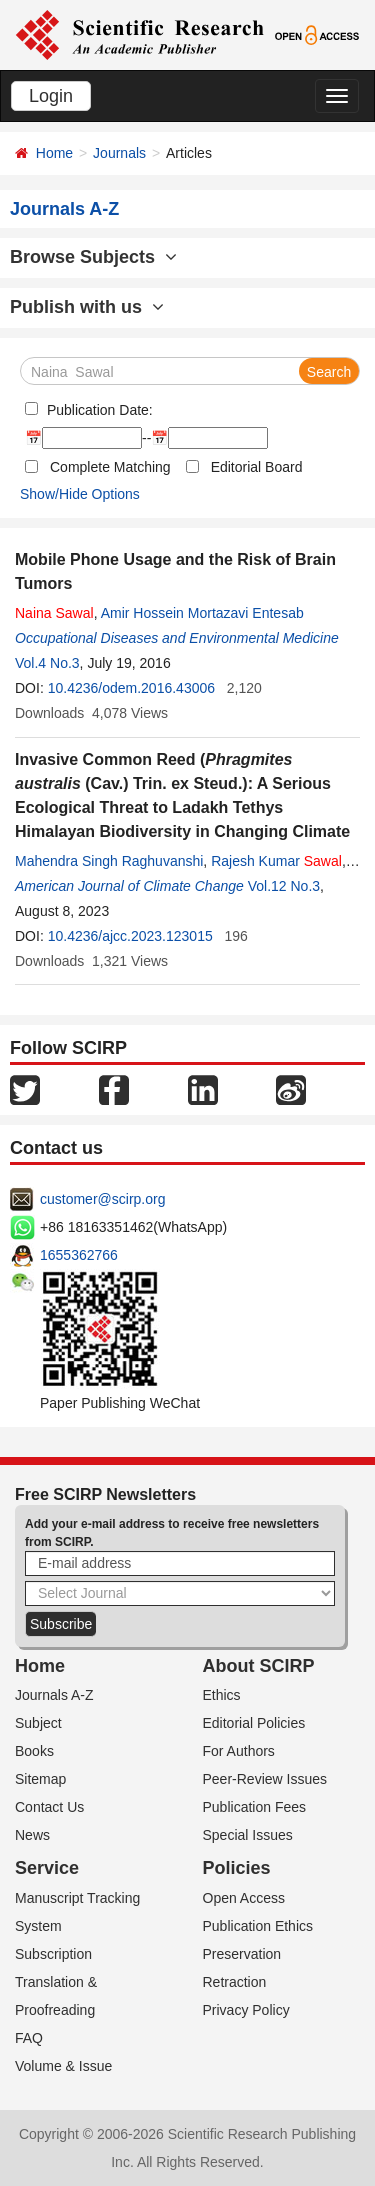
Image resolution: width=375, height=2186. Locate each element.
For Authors (239, 1751)
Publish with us (87, 307)
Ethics (222, 1695)
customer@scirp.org (102, 1199)
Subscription (53, 1954)
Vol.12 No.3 (284, 886)
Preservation (242, 1954)
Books (34, 1751)
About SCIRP (259, 1666)
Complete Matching (110, 467)
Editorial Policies (254, 1723)
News (32, 1835)
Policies (237, 1868)
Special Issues (248, 1835)
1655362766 (79, 1255)
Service (47, 1868)
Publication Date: (98, 410)
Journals (119, 153)
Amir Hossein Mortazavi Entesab (202, 613)
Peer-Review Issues (265, 1779)
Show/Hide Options (80, 494)
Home (54, 153)
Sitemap (40, 1779)
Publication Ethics (258, 1926)
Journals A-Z (54, 1695)
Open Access (244, 1898)
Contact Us (49, 1807)
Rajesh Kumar (276, 861)
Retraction (235, 1982)
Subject (38, 1723)
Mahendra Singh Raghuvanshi (109, 861)
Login (51, 96)
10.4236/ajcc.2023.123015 (130, 936)
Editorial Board (257, 467)
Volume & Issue (63, 2066)
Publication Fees (255, 1807)
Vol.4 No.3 (47, 663)
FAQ (29, 2038)
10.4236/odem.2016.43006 (131, 688)
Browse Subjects (93, 257)
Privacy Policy (246, 2010)
